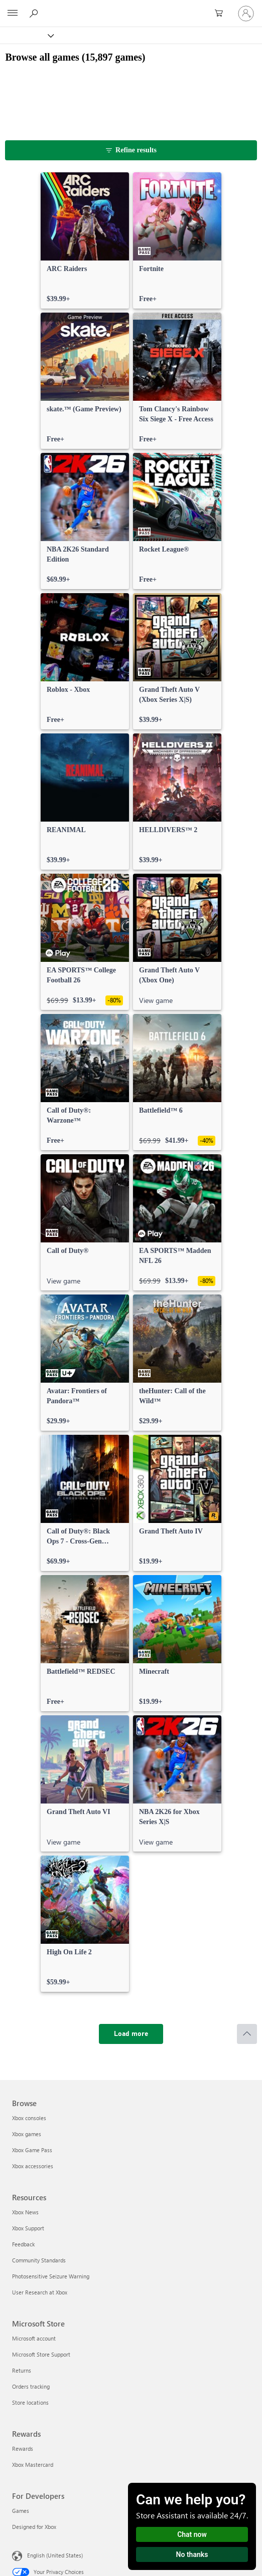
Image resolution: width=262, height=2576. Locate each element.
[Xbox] (26, 35)
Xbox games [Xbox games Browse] (26, 2134)
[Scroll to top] (247, 2034)
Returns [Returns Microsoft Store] (21, 2370)
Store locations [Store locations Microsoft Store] (30, 2402)
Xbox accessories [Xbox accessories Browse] (32, 2166)
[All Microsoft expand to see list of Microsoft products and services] (13, 14)
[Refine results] (130, 150)
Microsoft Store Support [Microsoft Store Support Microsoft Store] (41, 2354)
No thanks (192, 2554)
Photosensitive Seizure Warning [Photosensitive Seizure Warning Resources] (50, 2276)
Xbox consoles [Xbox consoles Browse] (29, 2118)
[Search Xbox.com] (35, 13)
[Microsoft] (130, 8)
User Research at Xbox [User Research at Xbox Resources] (39, 2292)
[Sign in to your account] (246, 14)
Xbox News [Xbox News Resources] (25, 2212)
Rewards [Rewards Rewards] (22, 2448)
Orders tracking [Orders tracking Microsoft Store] (31, 2386)
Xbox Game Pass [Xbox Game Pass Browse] (32, 2150)
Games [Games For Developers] (20, 2510)
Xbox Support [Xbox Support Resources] (28, 2228)
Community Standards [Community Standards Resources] (39, 2260)
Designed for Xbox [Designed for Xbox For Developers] (34, 2526)
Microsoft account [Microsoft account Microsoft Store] (34, 2338)
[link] (85, 240)
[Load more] (131, 2034)
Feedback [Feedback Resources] (23, 2244)
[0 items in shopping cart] (222, 14)
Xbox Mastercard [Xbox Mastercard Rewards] (32, 2464)
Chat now (192, 2534)
